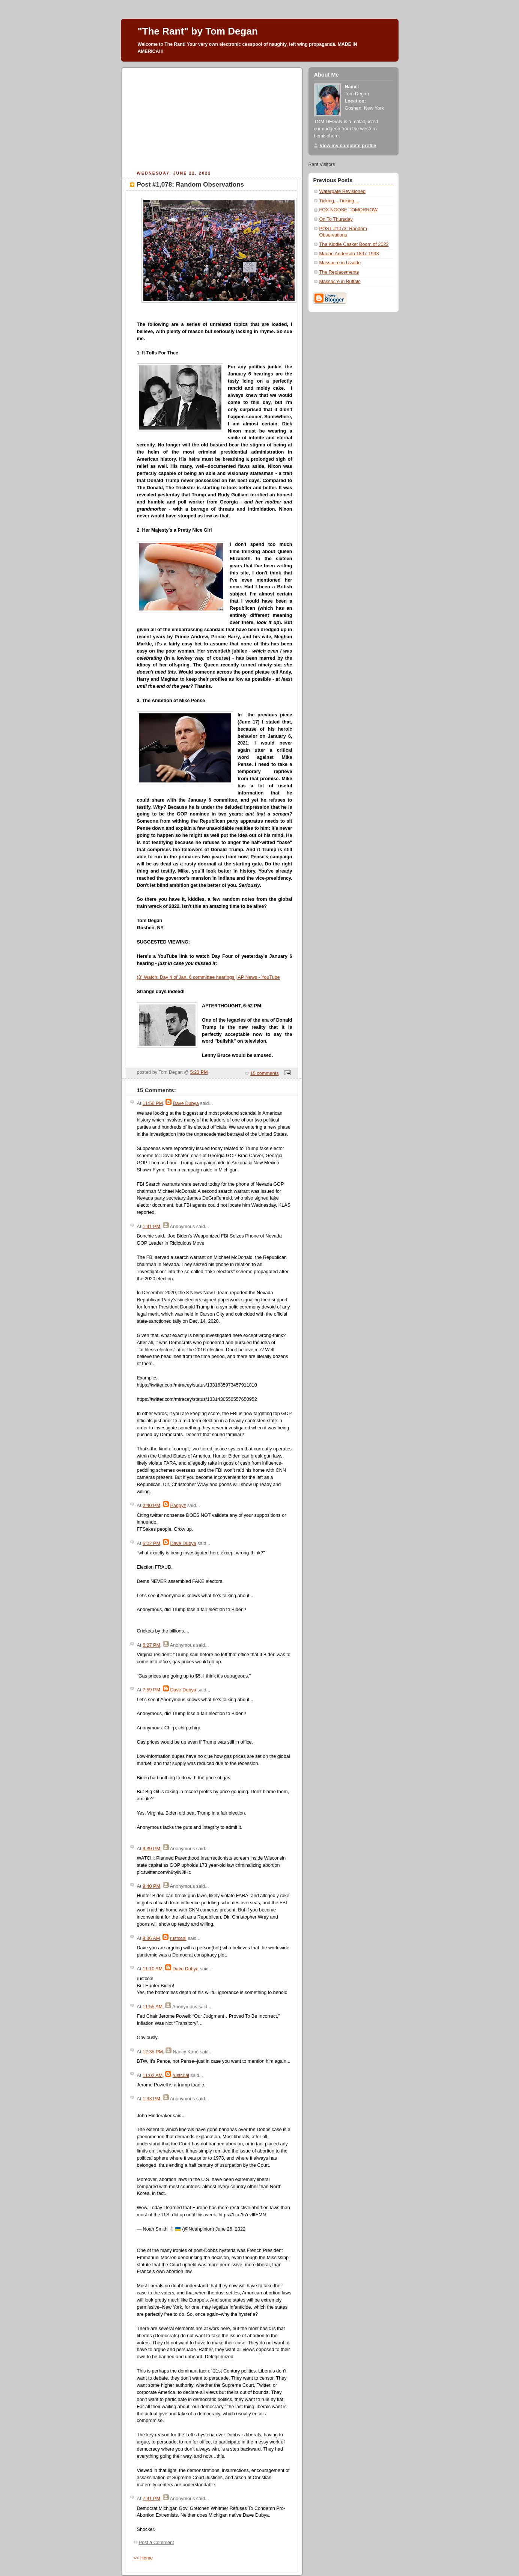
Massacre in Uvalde (340, 262)
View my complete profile (348, 145)
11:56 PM (153, 1103)
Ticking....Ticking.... (339, 200)
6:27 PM (151, 1645)
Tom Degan (357, 93)
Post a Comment (156, 2542)
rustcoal (178, 1938)
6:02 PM (151, 1543)
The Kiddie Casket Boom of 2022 (354, 244)
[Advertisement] (211, 118)
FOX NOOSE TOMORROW (348, 210)
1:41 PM (151, 1226)
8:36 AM (151, 1938)
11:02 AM (152, 2075)
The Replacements (339, 272)
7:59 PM (151, 1690)
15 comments (264, 1073)
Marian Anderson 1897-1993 (349, 253)
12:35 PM (153, 2051)
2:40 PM (151, 1505)
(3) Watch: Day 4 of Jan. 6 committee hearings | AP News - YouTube (208, 977)
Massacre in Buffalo (340, 281)
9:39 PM (151, 1848)
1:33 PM (151, 2098)
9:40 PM (151, 1886)
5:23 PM (199, 1072)
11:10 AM (152, 1969)
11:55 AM (152, 2006)
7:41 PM (151, 2498)
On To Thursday (336, 219)
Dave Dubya (186, 1103)
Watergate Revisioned (342, 191)
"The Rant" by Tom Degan (198, 31)
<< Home (143, 2558)
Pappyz (178, 1505)
